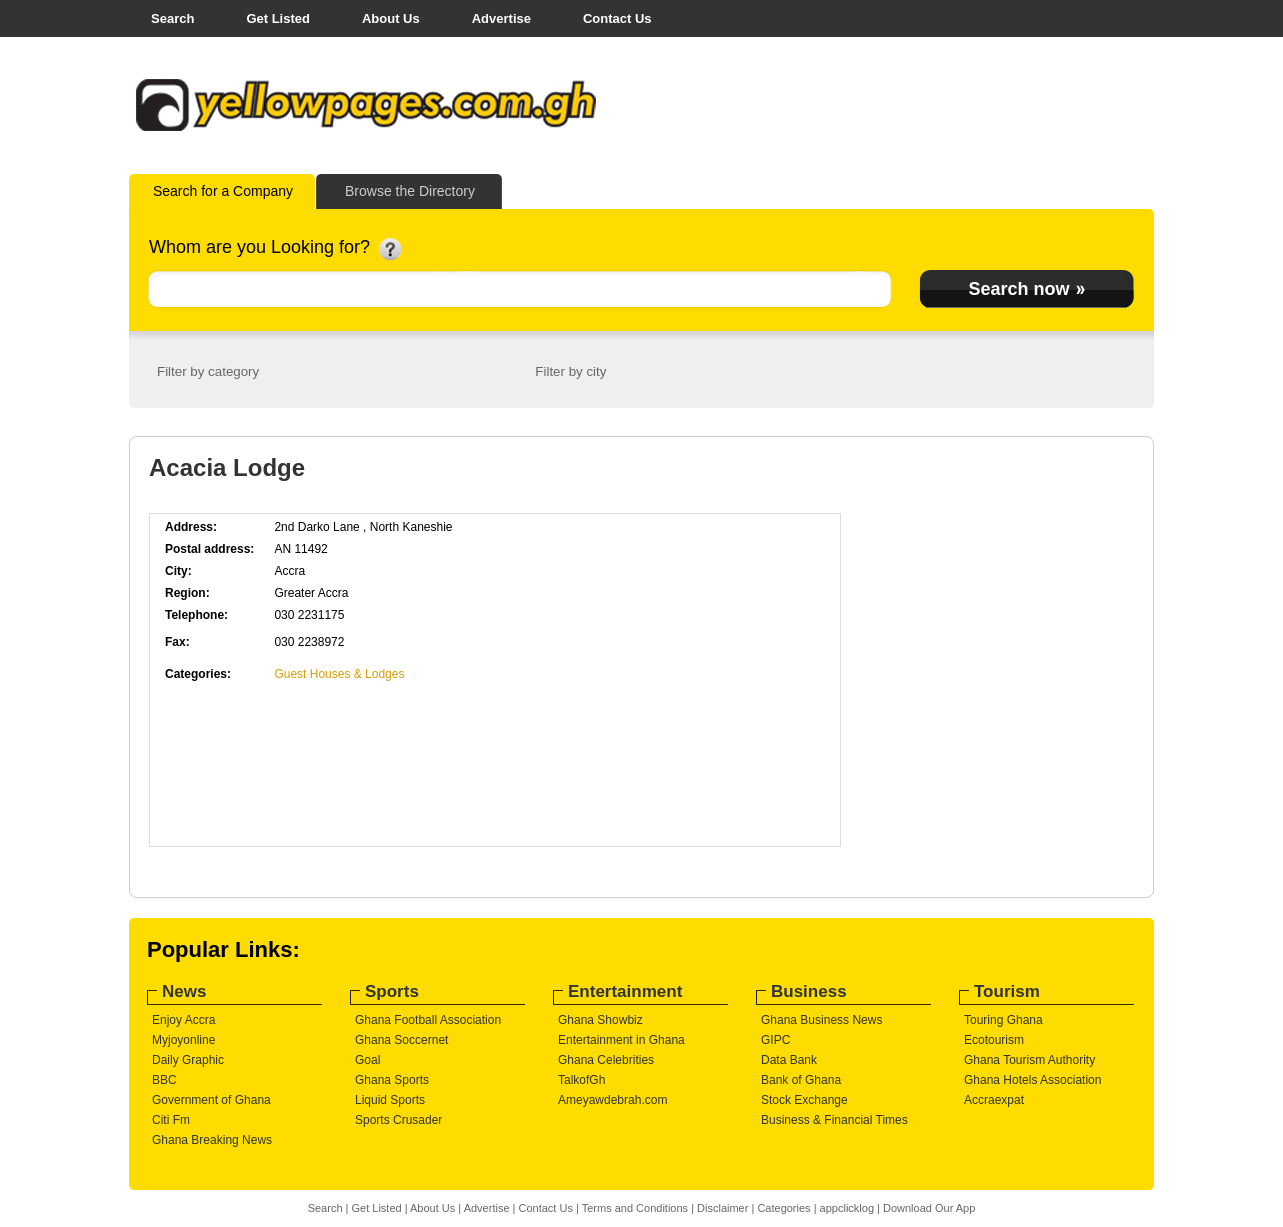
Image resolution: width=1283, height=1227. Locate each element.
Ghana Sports (392, 1080)
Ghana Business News (821, 1020)
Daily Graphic (188, 1060)
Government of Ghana (211, 1100)
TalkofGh (581, 1080)
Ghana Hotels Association (1032, 1080)
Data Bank (789, 1060)
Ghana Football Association (428, 1020)
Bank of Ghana (801, 1080)
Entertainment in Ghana (621, 1040)
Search (172, 18)
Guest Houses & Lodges (339, 674)
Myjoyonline (183, 1040)
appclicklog (847, 1208)
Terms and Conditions (635, 1208)
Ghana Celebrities (606, 1060)
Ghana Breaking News (212, 1140)
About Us (391, 18)
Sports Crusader (398, 1120)
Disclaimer (722, 1208)
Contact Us (617, 18)
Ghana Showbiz (600, 1020)
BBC (164, 1080)
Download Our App (929, 1208)
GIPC (775, 1040)
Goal (367, 1060)
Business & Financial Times (834, 1120)
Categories (783, 1208)
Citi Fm (171, 1120)
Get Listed (278, 18)
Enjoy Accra (183, 1020)
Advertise (501, 18)
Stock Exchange (804, 1100)
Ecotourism (994, 1040)
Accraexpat (994, 1100)
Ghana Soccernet (401, 1040)
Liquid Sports (390, 1100)
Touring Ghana (1003, 1020)
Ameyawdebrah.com (612, 1100)
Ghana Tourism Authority (1029, 1060)
